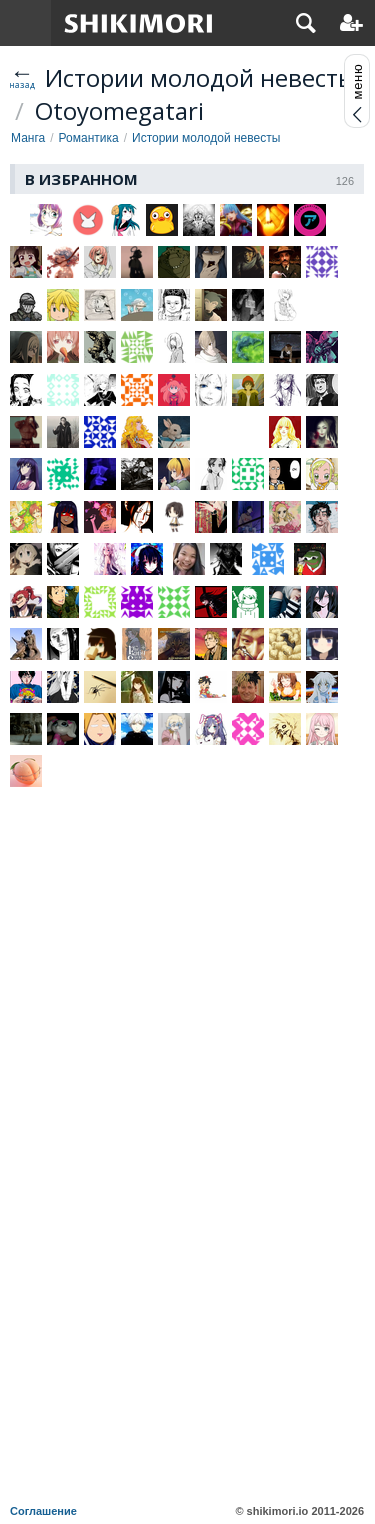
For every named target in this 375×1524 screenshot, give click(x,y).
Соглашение (43, 1511)
